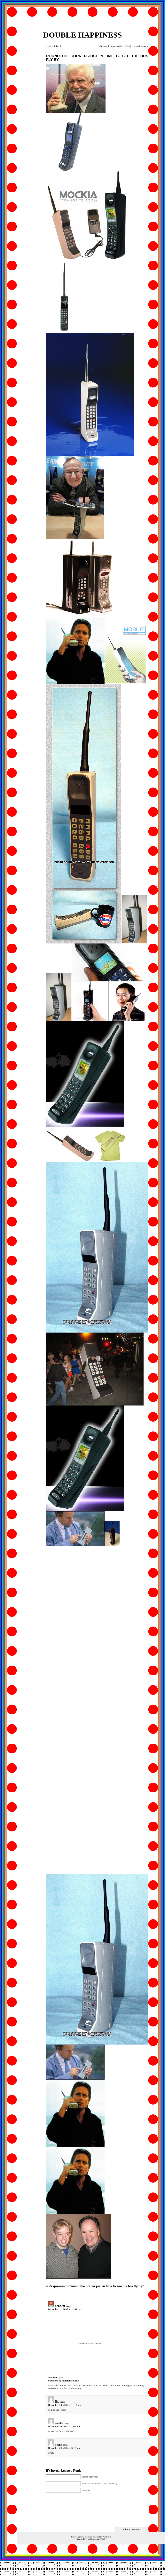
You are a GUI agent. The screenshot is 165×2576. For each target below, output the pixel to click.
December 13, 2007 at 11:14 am (64, 2404)
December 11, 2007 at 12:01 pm (64, 2309)
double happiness (82, 35)
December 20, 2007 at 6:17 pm (64, 2447)
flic (57, 2401)
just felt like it (54, 46)
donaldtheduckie (70, 2380)
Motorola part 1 (57, 2377)
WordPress (107, 2537)
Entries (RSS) (81, 2539)
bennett (60, 2306)
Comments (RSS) (98, 2539)
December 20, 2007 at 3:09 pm (64, 2426)
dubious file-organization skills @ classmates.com (122, 46)
